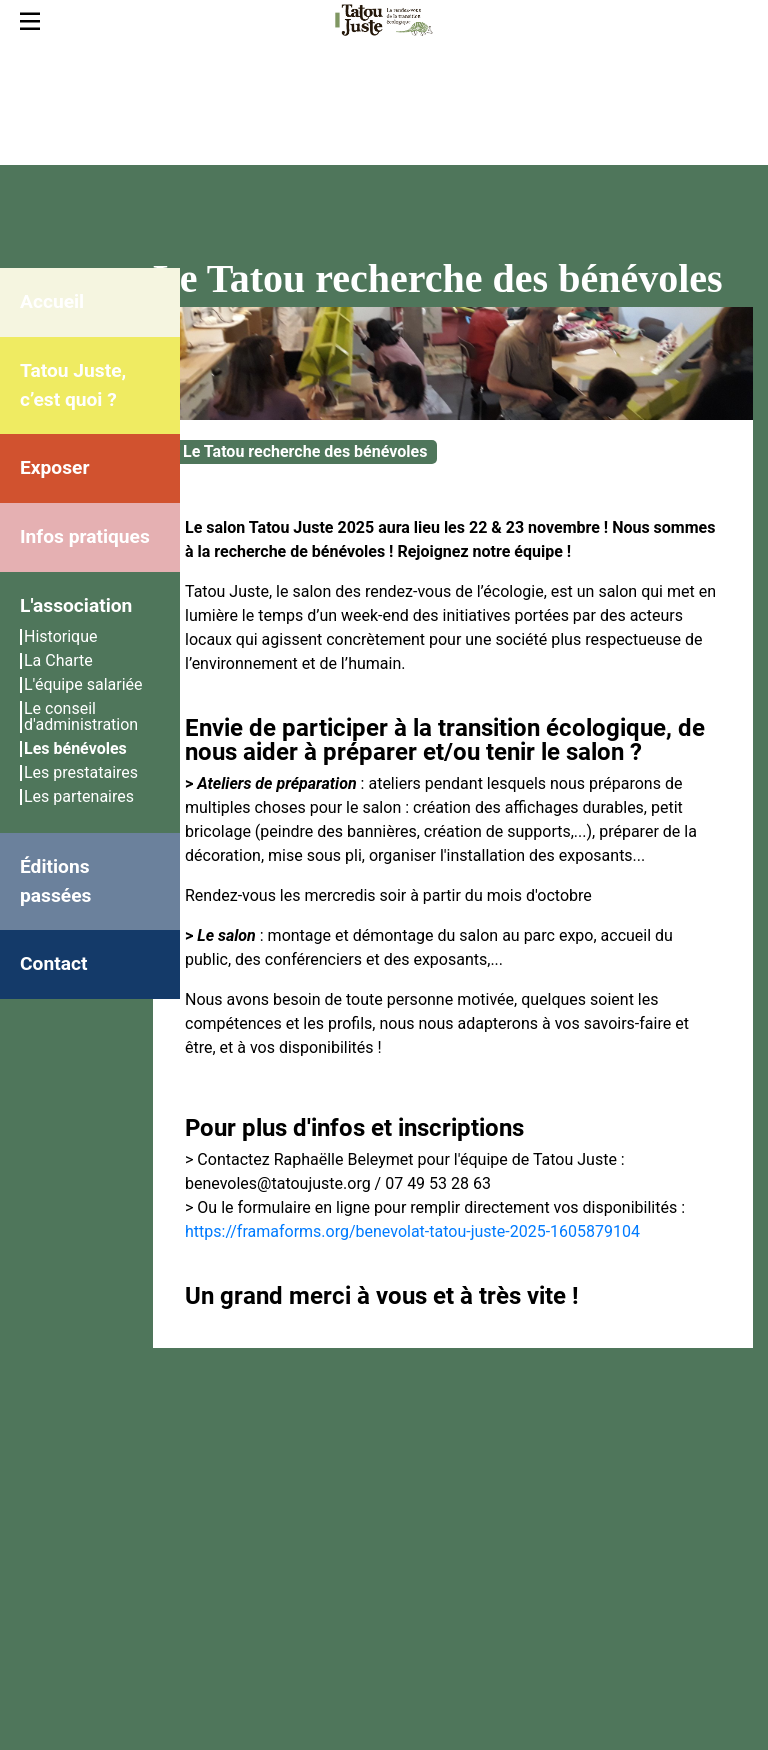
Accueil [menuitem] (52, 301)
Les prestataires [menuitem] (81, 772)
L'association (76, 605)
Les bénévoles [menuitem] (75, 748)
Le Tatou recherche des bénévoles (305, 451)
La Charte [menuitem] (58, 660)
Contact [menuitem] (53, 963)
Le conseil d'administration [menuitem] (81, 716)
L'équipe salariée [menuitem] (83, 684)
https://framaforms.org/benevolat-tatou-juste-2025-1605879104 (412, 1231)
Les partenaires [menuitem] (79, 796)
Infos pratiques (85, 536)
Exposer (54, 467)
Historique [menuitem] (60, 636)
